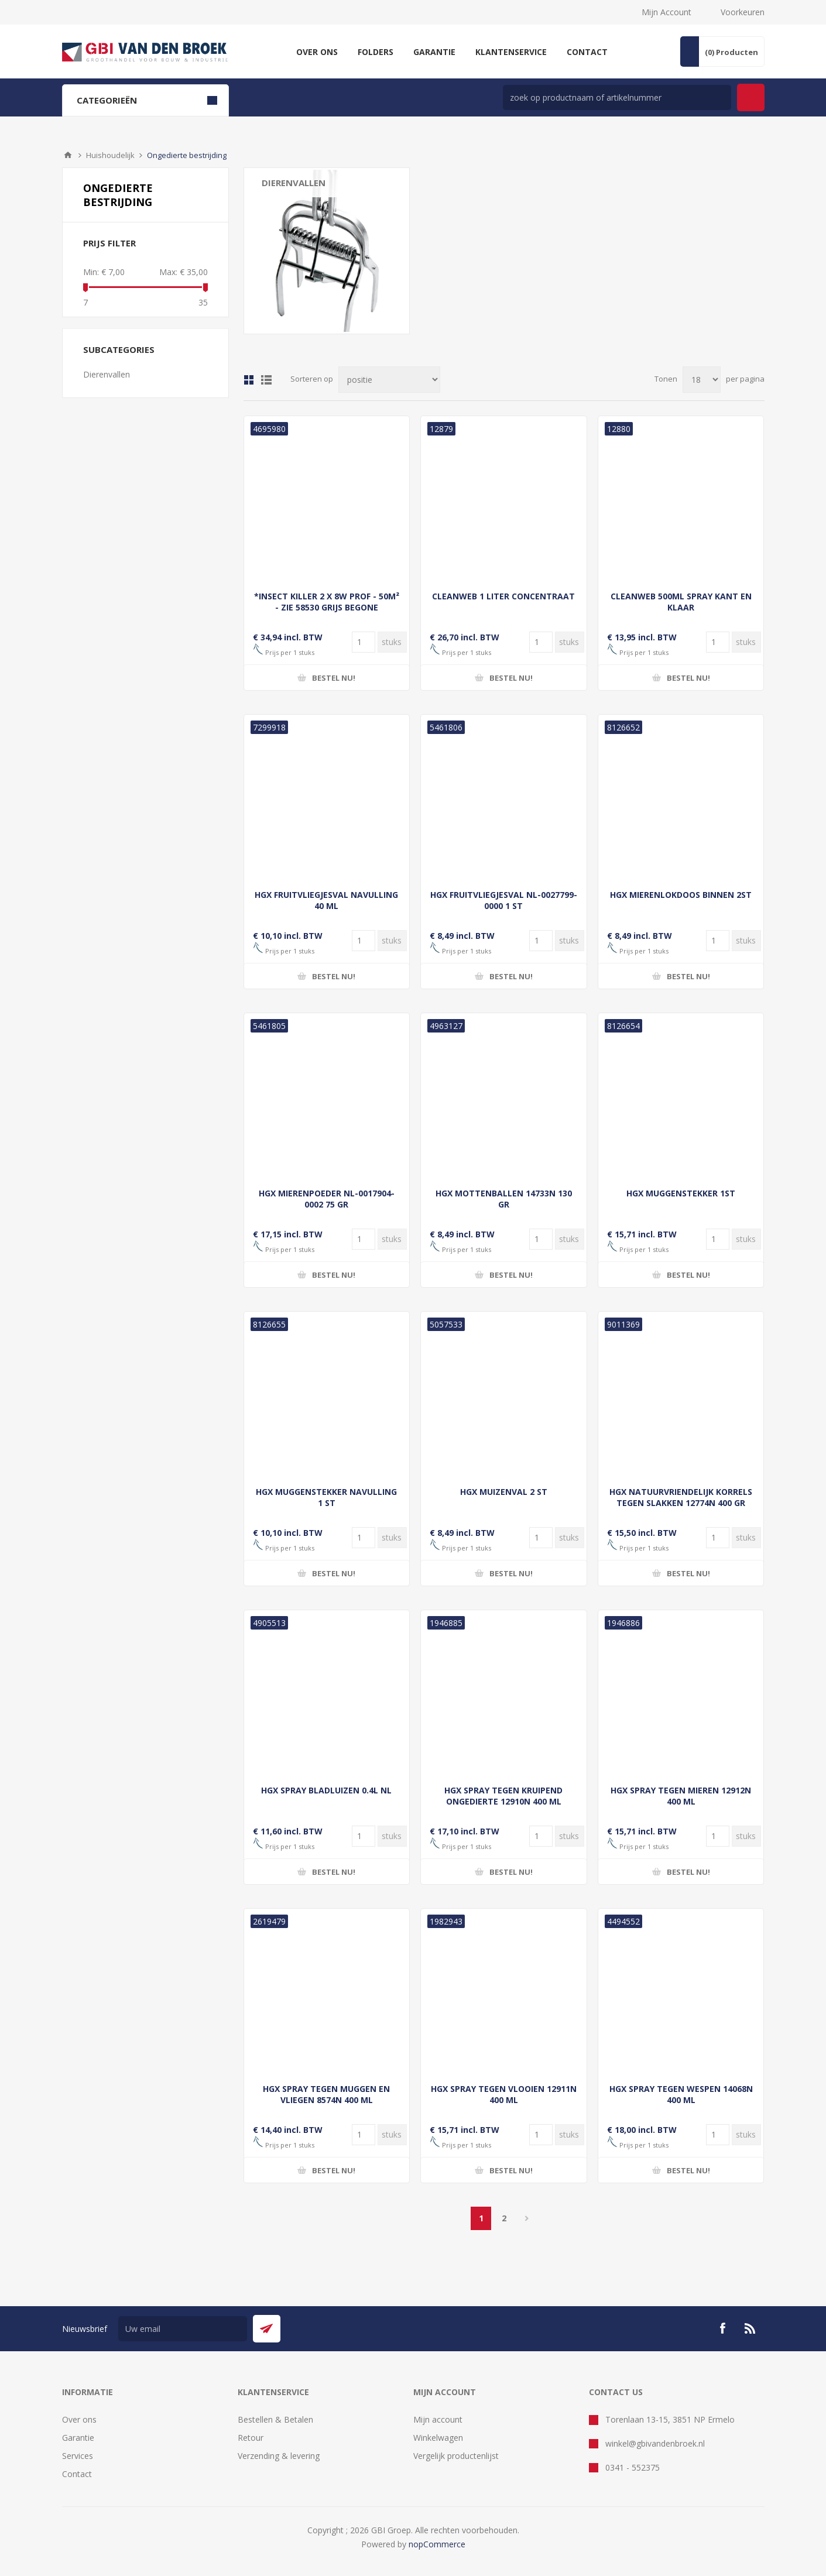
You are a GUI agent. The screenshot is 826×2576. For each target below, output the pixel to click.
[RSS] (750, 2328)
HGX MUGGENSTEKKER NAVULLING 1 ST (326, 1497)
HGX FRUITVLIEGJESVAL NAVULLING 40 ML (326, 900)
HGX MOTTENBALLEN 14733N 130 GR (504, 1199)
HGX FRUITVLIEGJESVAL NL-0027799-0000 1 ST (503, 900)
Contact (77, 2473)
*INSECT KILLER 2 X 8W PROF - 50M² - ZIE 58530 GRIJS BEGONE (326, 602)
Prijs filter (109, 243)
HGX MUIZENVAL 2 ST (503, 1491)
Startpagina (68, 155)
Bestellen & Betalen (275, 2419)
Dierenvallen (293, 182)
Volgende (526, 2218)
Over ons (79, 2419)
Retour (250, 2437)
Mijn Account (666, 12)
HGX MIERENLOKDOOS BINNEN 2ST (681, 894)
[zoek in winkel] (617, 97)
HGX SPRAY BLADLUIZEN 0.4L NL (326, 1790)
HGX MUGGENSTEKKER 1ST (680, 1193)
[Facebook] (722, 2328)
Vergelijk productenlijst (456, 2455)
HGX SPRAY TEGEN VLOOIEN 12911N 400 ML (504, 2094)
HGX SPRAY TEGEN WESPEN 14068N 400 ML (681, 2094)
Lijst (266, 380)
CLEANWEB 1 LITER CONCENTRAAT (503, 596)
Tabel (249, 380)
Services (77, 2455)
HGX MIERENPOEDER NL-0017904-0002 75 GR (327, 1199)
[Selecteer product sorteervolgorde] (389, 379)
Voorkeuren (743, 12)
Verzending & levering (279, 2455)
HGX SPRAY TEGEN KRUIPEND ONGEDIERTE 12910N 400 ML (503, 1796)
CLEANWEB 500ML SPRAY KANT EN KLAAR (681, 602)
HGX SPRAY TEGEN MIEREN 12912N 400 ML (681, 1796)
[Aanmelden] (182, 2328)
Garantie (78, 2437)
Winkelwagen (438, 2437)
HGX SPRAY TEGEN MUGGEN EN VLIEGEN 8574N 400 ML (326, 2094)
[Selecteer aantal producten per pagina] (702, 379)
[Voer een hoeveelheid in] (363, 642)
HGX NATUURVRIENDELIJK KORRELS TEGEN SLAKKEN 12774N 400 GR (680, 1497)
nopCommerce (437, 2544)
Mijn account (437, 2419)
